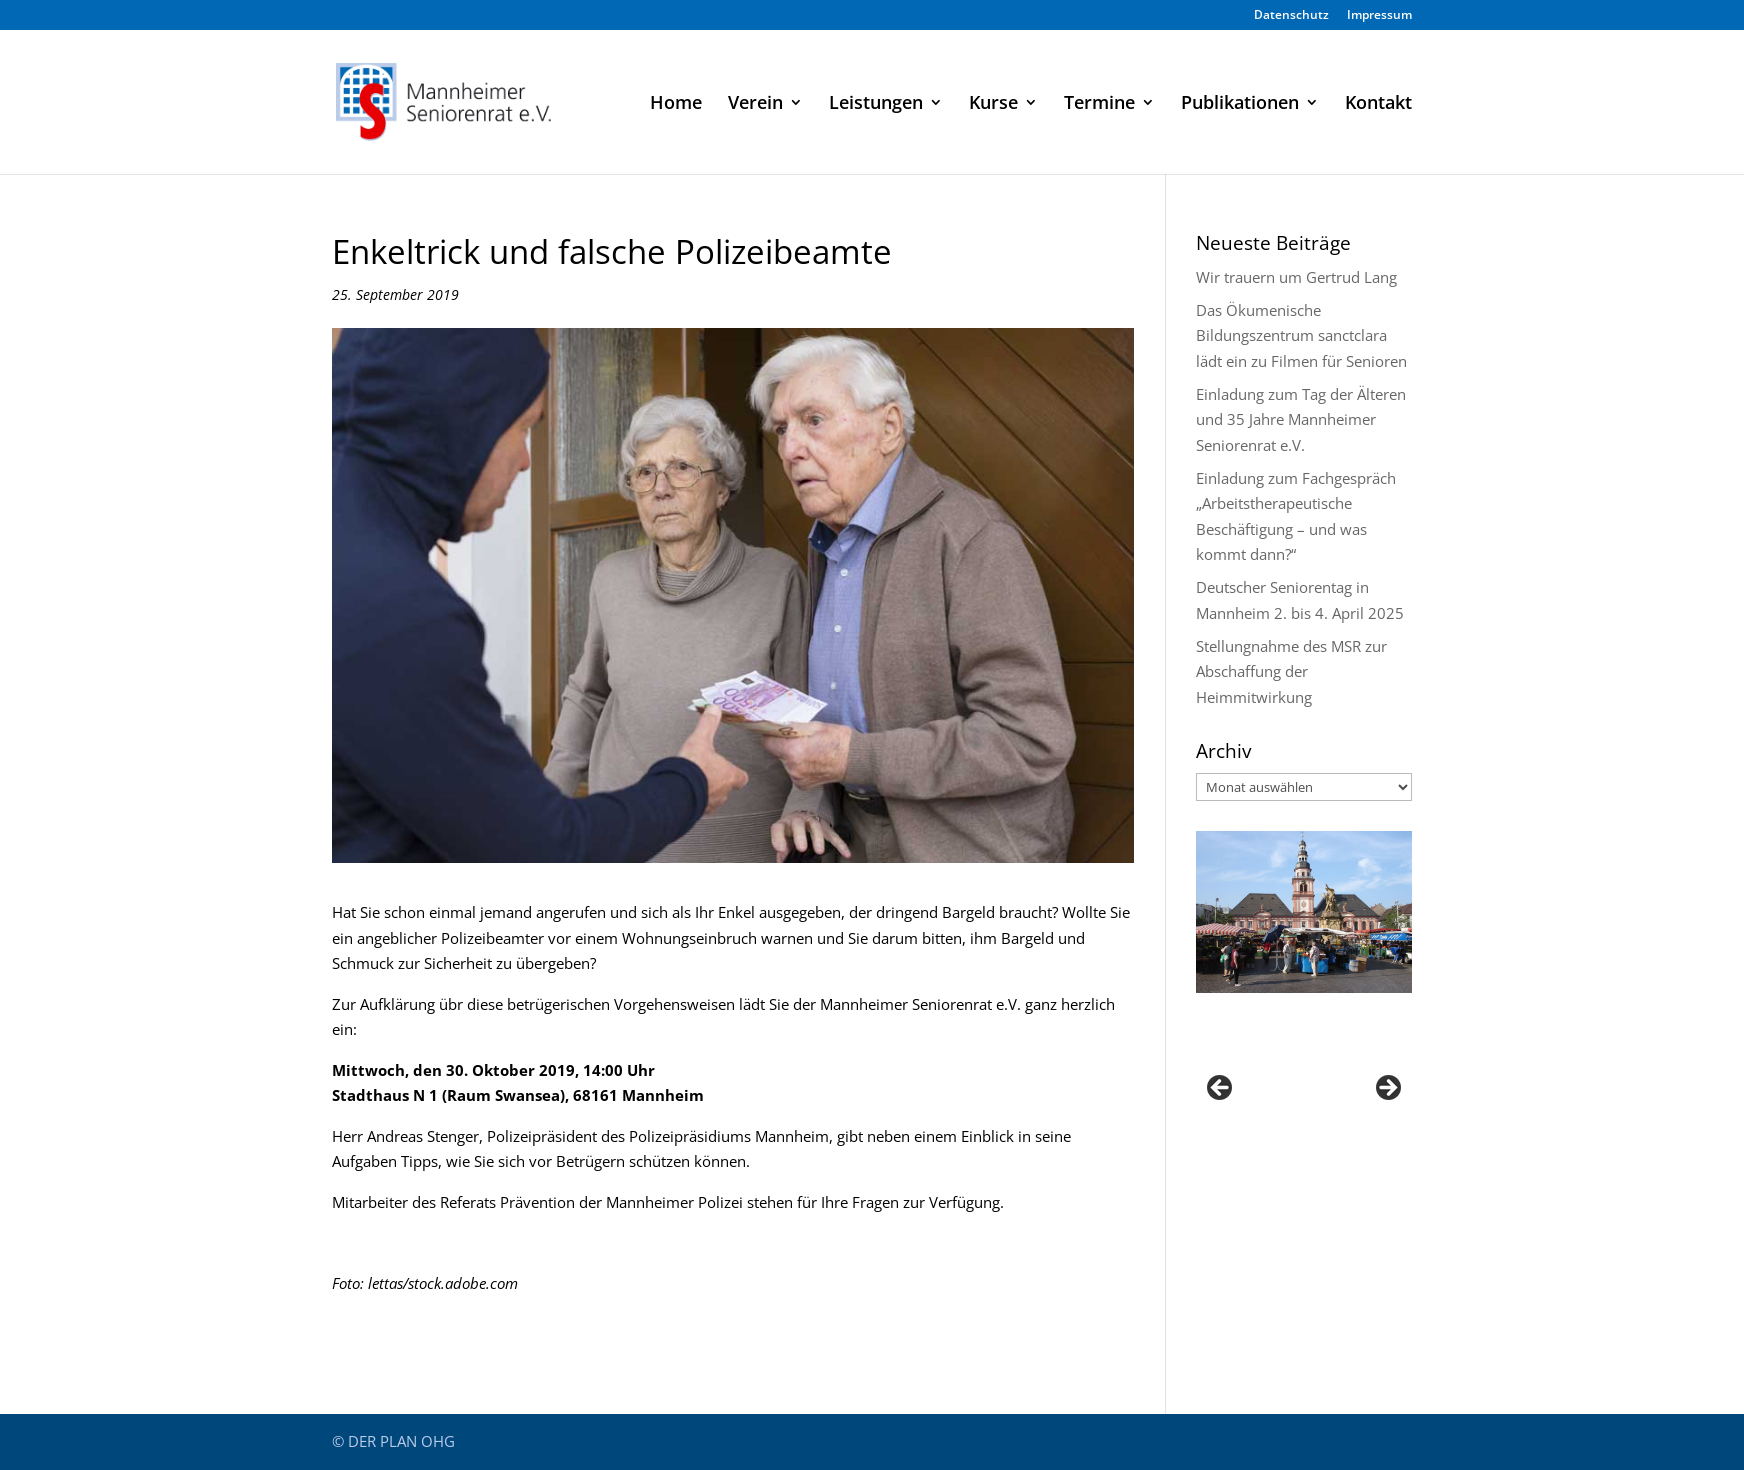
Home (676, 104)
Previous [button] (1221, 1089)
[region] (1304, 1093)
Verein (755, 104)
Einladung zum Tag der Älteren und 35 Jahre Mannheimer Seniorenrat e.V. (1301, 419)
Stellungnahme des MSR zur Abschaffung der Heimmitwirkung (1291, 671)
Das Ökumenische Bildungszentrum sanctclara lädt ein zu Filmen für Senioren (1301, 335)
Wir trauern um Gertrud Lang (1296, 277)
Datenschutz (1291, 16)
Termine (1099, 104)
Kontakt (1378, 104)
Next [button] (1387, 1089)
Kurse (993, 104)
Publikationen (1240, 104)
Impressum (1379, 16)
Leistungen (876, 104)
